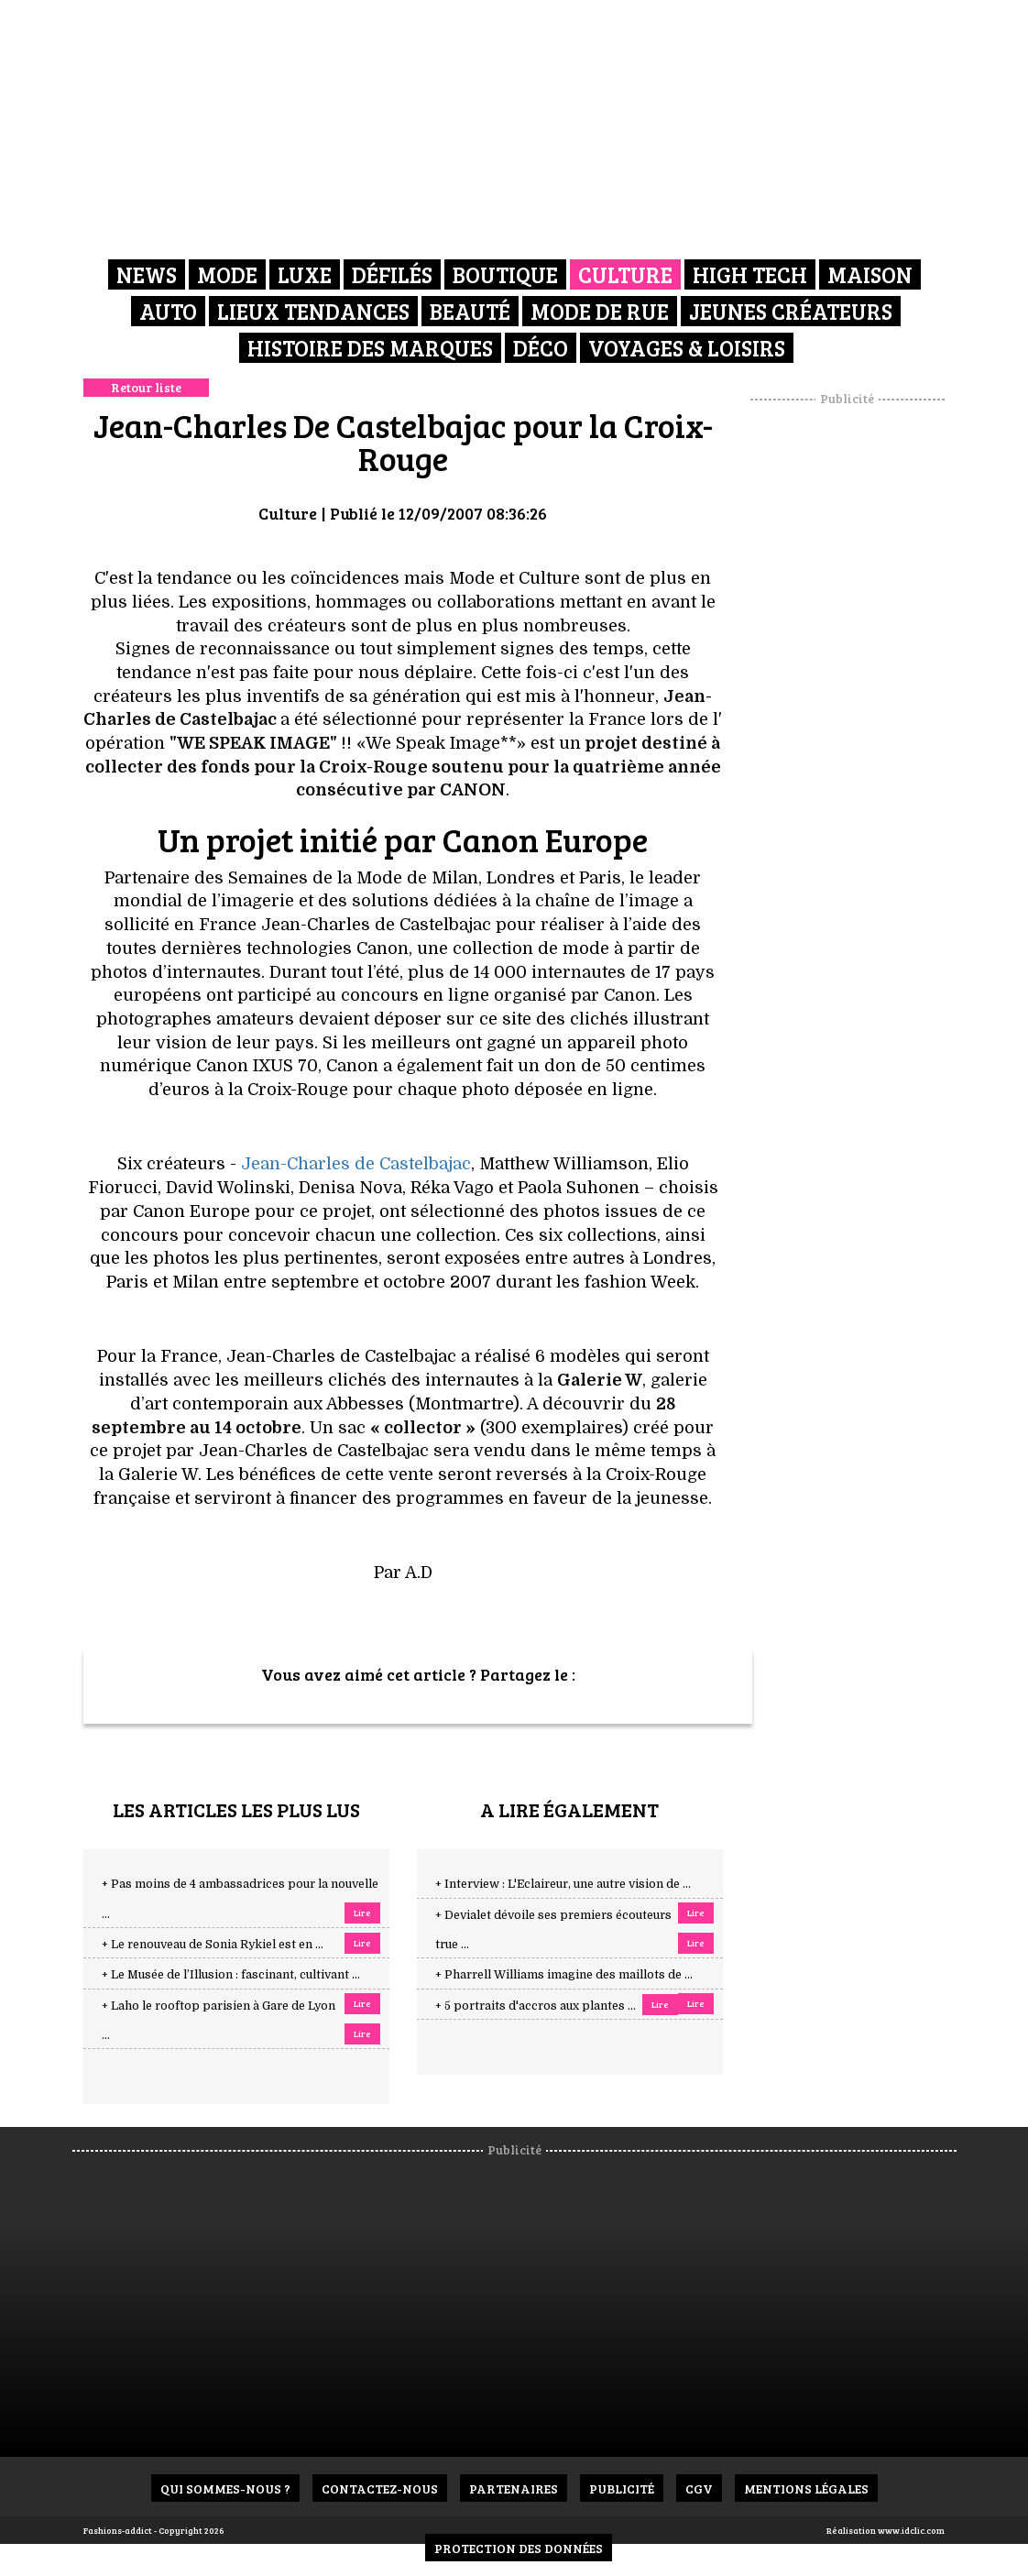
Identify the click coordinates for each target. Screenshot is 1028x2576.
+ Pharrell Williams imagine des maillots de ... (564, 1974)
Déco (540, 348)
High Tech (750, 274)
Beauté (470, 311)
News (146, 274)
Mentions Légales (806, 2488)
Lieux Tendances (313, 311)
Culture (625, 274)
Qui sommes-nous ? (225, 2488)
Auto (168, 311)
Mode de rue (599, 311)
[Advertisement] (870, 683)
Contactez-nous (380, 2488)
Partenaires (513, 2488)
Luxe (305, 274)
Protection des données (518, 2548)
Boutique (505, 274)
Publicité (621, 2488)
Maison (870, 274)
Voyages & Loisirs (686, 348)
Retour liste (146, 387)
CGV (699, 2488)
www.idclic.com (911, 2530)
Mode (227, 274)
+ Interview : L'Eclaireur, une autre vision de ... (563, 1884)
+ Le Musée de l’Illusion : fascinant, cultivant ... (231, 1974)
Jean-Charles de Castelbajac (356, 1164)
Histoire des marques (370, 348)
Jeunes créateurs (790, 311)
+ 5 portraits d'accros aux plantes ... (535, 2006)
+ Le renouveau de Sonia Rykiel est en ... (212, 1944)
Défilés (392, 274)
